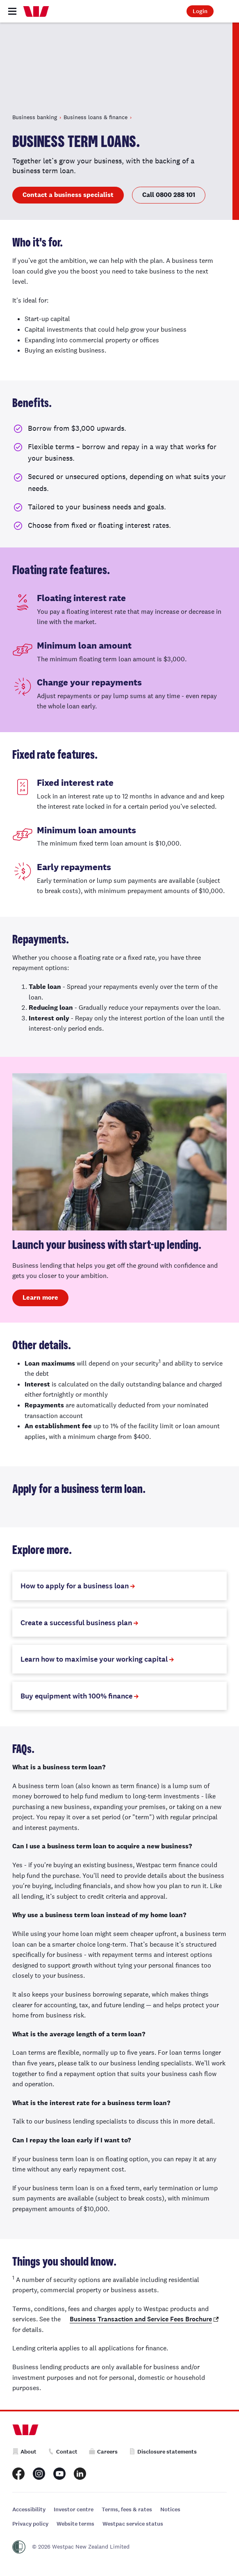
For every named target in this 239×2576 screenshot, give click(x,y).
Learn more (40, 1297)
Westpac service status (132, 2524)
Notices (170, 2509)
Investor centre (73, 2509)
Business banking (34, 117)
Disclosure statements (163, 2452)
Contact (62, 2452)
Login (200, 11)
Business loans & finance (95, 117)
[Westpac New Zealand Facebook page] (18, 2473)
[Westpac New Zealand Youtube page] (59, 2473)
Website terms (75, 2524)
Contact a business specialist (68, 194)
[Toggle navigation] (12, 11)
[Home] (36, 11)
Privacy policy (30, 2524)
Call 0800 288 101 (168, 194)
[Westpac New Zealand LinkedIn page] (80, 2473)
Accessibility (29, 2509)
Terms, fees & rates (127, 2509)
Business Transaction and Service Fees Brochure (141, 2319)
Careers (103, 2452)
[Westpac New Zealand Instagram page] (39, 2473)
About (24, 2452)
